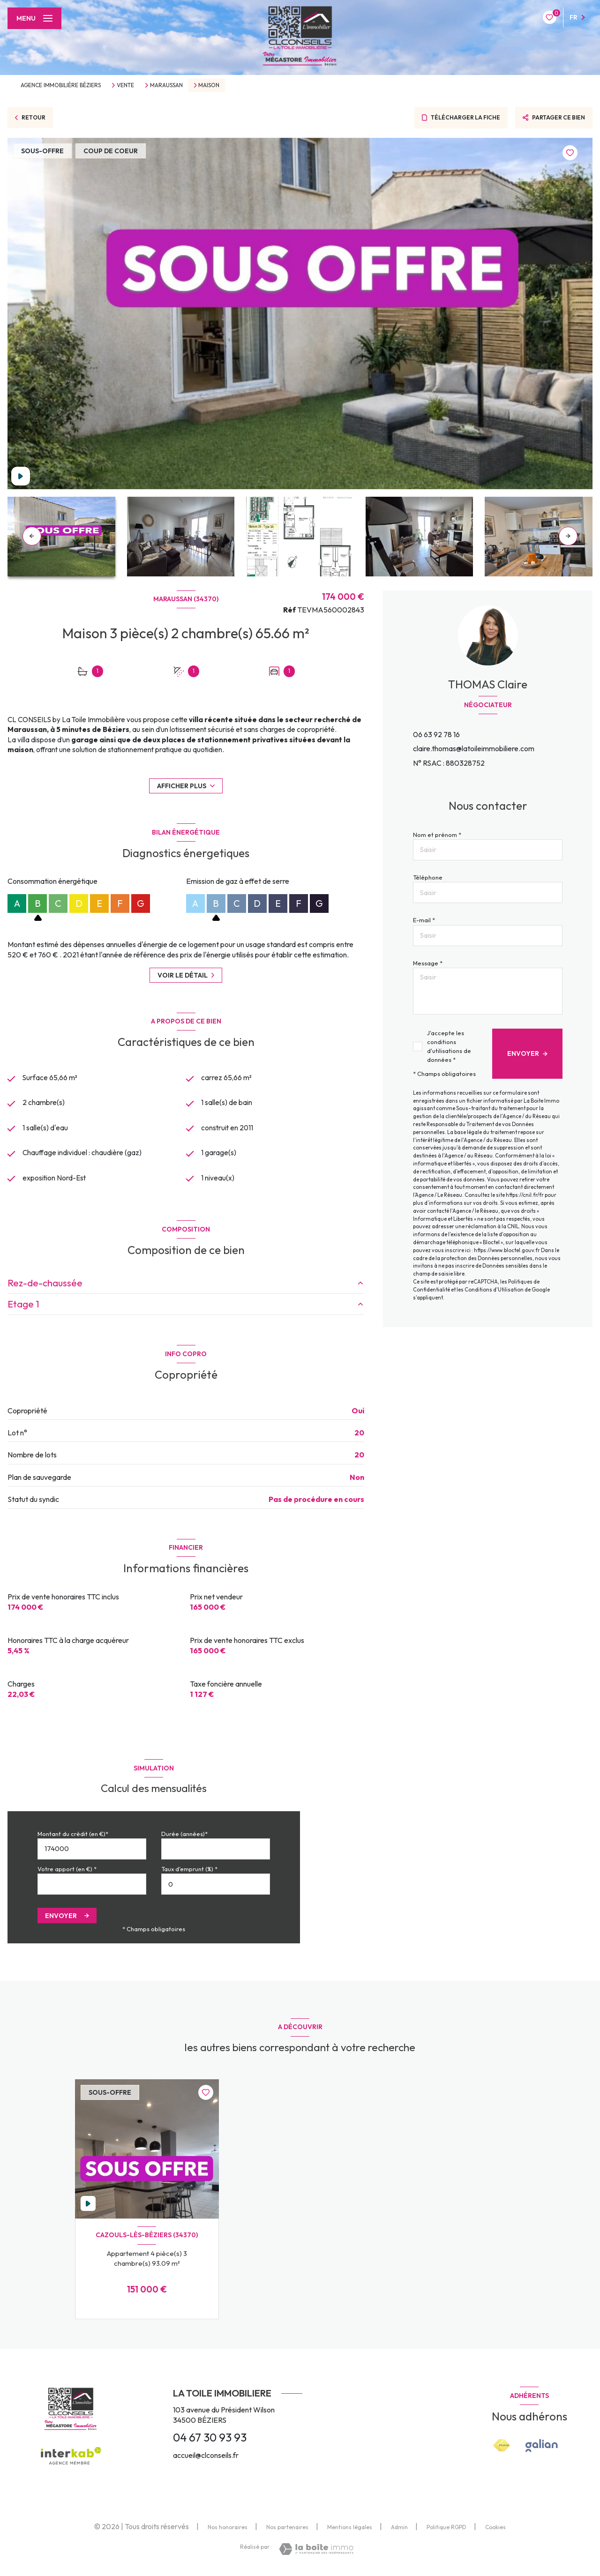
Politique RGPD (446, 2529)
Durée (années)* (184, 1836)
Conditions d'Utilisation (494, 1289)
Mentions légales (349, 2529)
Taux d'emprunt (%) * (189, 1871)
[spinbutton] (215, 1886)
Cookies (495, 2529)
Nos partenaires (287, 2529)
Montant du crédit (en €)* (73, 1836)
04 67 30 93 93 (210, 2440)
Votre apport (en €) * (67, 1871)
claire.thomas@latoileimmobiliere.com (473, 748)
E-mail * (424, 920)
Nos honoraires (228, 2529)
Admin (399, 2529)
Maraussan (166, 85)
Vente (125, 85)
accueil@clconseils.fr (206, 2457)
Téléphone (427, 877)
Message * (427, 963)
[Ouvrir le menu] (34, 18)
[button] (568, 536)
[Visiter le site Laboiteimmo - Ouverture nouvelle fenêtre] (316, 2551)
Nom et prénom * (437, 834)
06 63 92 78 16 (436, 734)
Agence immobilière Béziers (61, 85)
